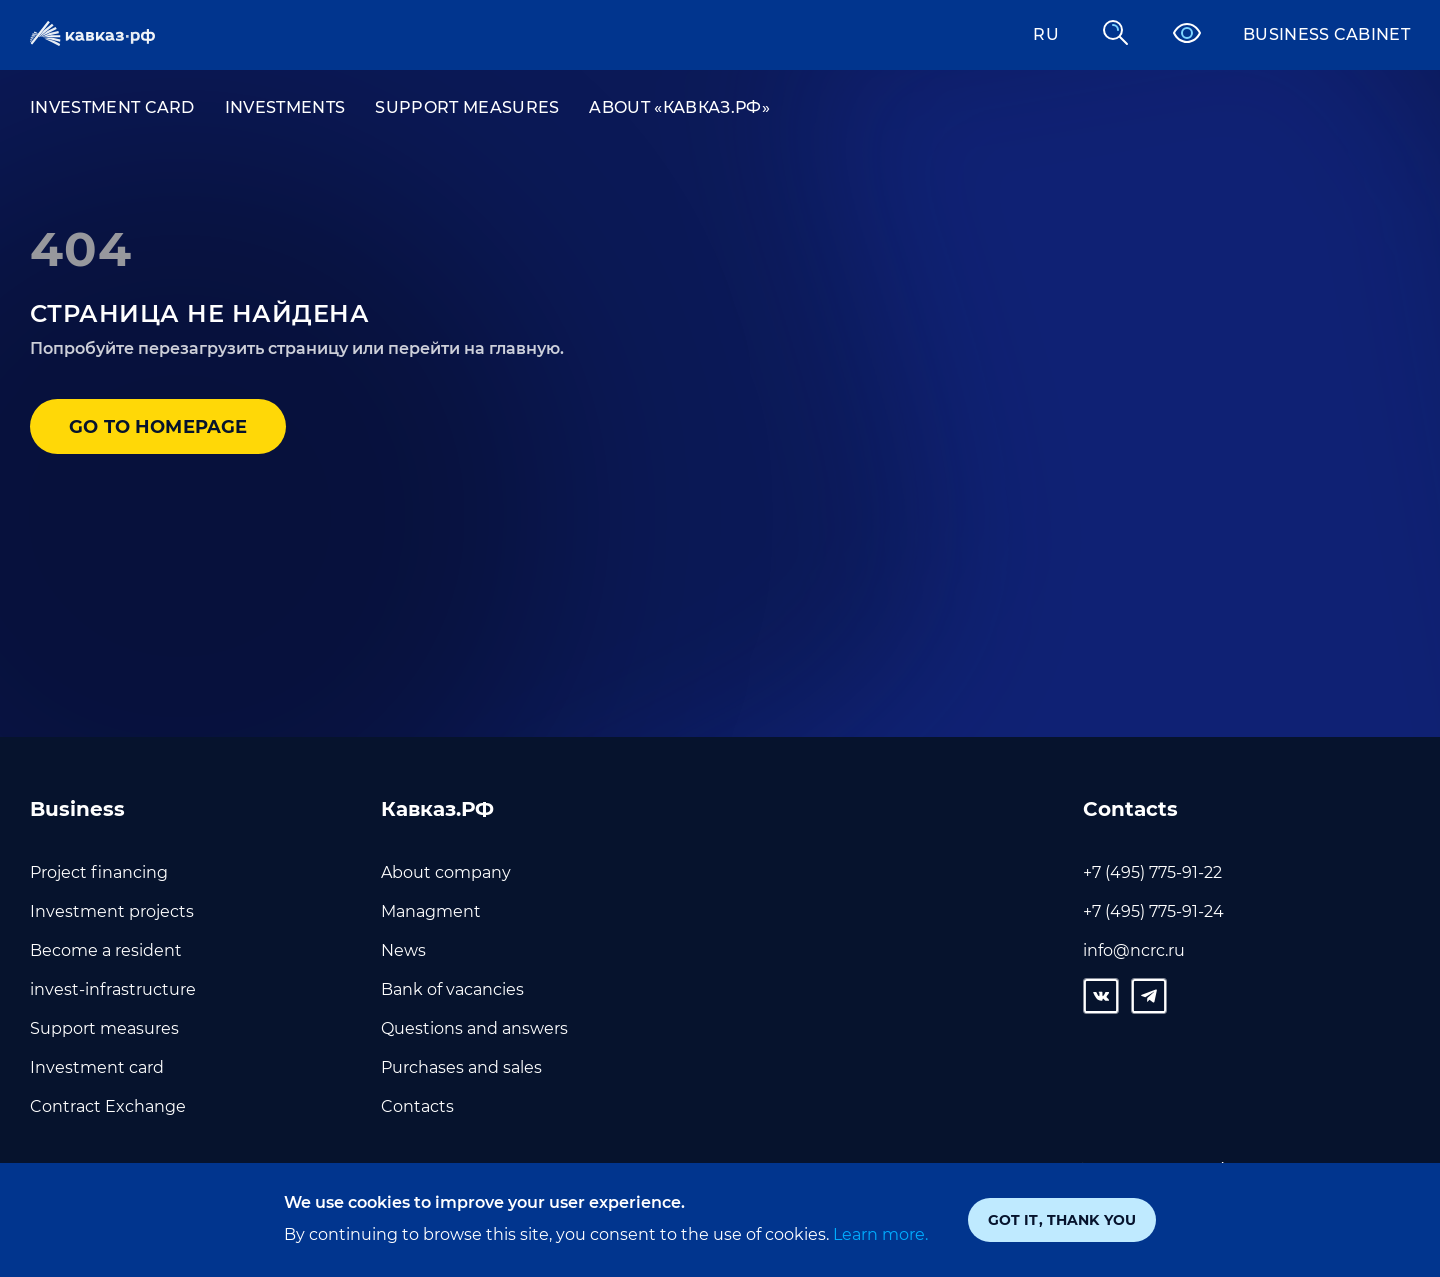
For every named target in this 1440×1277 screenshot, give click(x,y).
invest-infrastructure (113, 989)
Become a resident (106, 950)
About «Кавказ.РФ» (679, 107)
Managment (431, 911)
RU (1046, 34)
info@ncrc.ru (1134, 950)
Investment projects (112, 911)
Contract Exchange (108, 1106)
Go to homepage (159, 427)
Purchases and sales (461, 1067)
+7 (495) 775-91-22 (1152, 872)
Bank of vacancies (452, 989)
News (403, 950)
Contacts (417, 1106)
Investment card (112, 107)
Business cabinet (1326, 34)
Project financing (99, 872)
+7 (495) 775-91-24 (1153, 911)
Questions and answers (474, 1028)
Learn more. (878, 1234)
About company (446, 872)
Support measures (467, 107)
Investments (285, 107)
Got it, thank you (1062, 1220)
